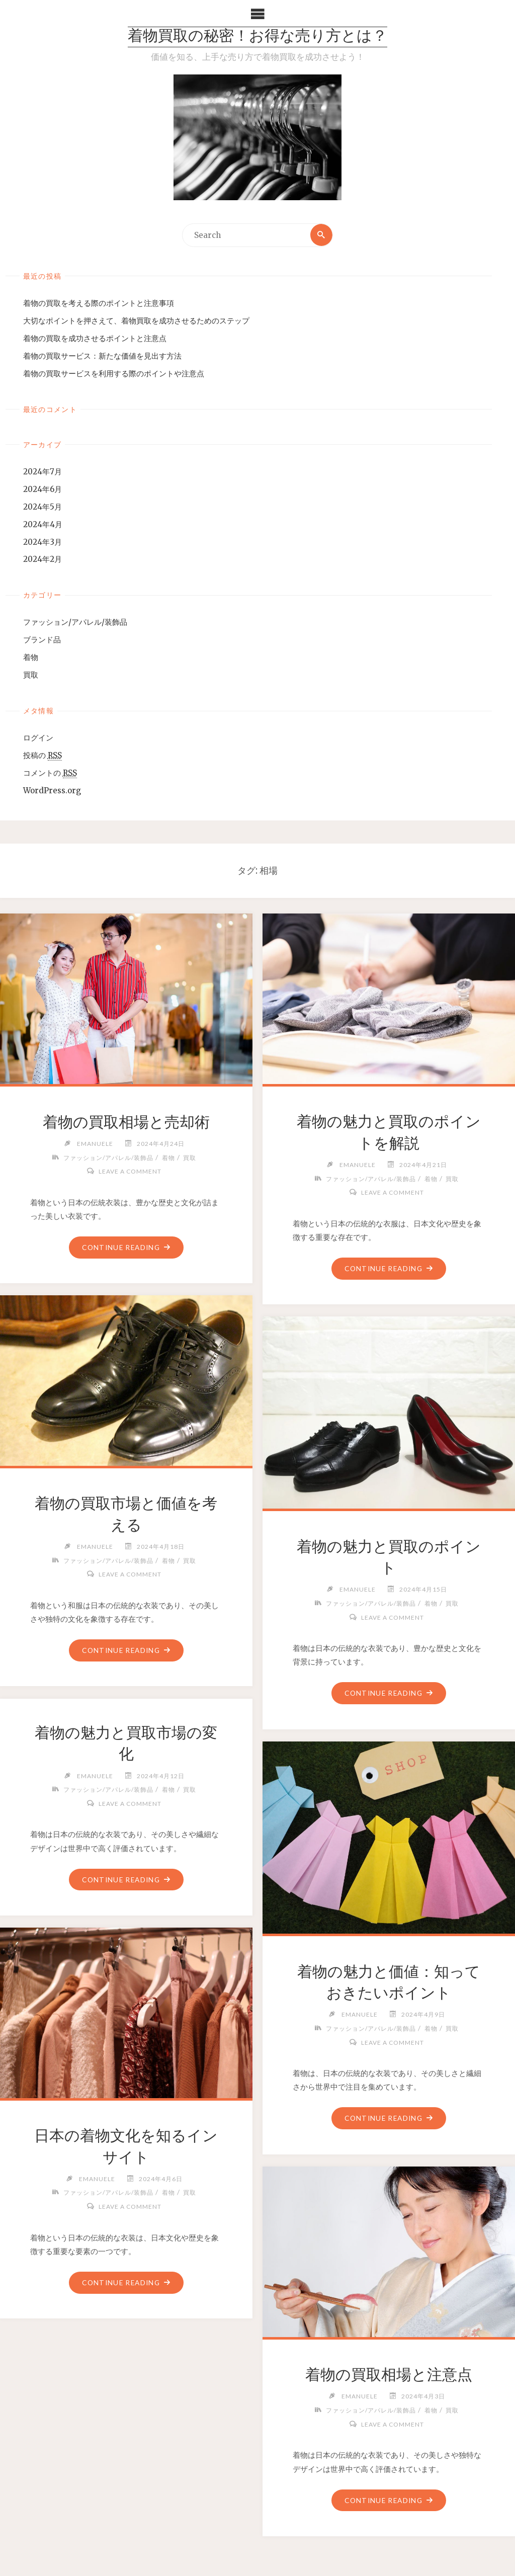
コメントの (50, 773)
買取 (30, 675)
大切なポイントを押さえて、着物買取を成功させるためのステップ (136, 320)
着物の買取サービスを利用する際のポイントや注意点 (113, 373)
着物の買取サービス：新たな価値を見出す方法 (102, 356)
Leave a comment (130, 1172)
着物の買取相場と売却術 (126, 1121)
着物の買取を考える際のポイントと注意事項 (98, 303)
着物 (30, 657)
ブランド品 (42, 640)
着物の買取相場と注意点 (388, 2374)
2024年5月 (42, 507)
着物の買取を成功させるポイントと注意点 (94, 338)
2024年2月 (42, 559)
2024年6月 (42, 489)
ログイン (38, 738)
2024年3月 (42, 542)
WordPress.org (52, 790)
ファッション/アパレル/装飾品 (75, 622)
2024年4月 (42, 524)
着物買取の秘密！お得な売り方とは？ (257, 37)
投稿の (42, 756)
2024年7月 (42, 471)
